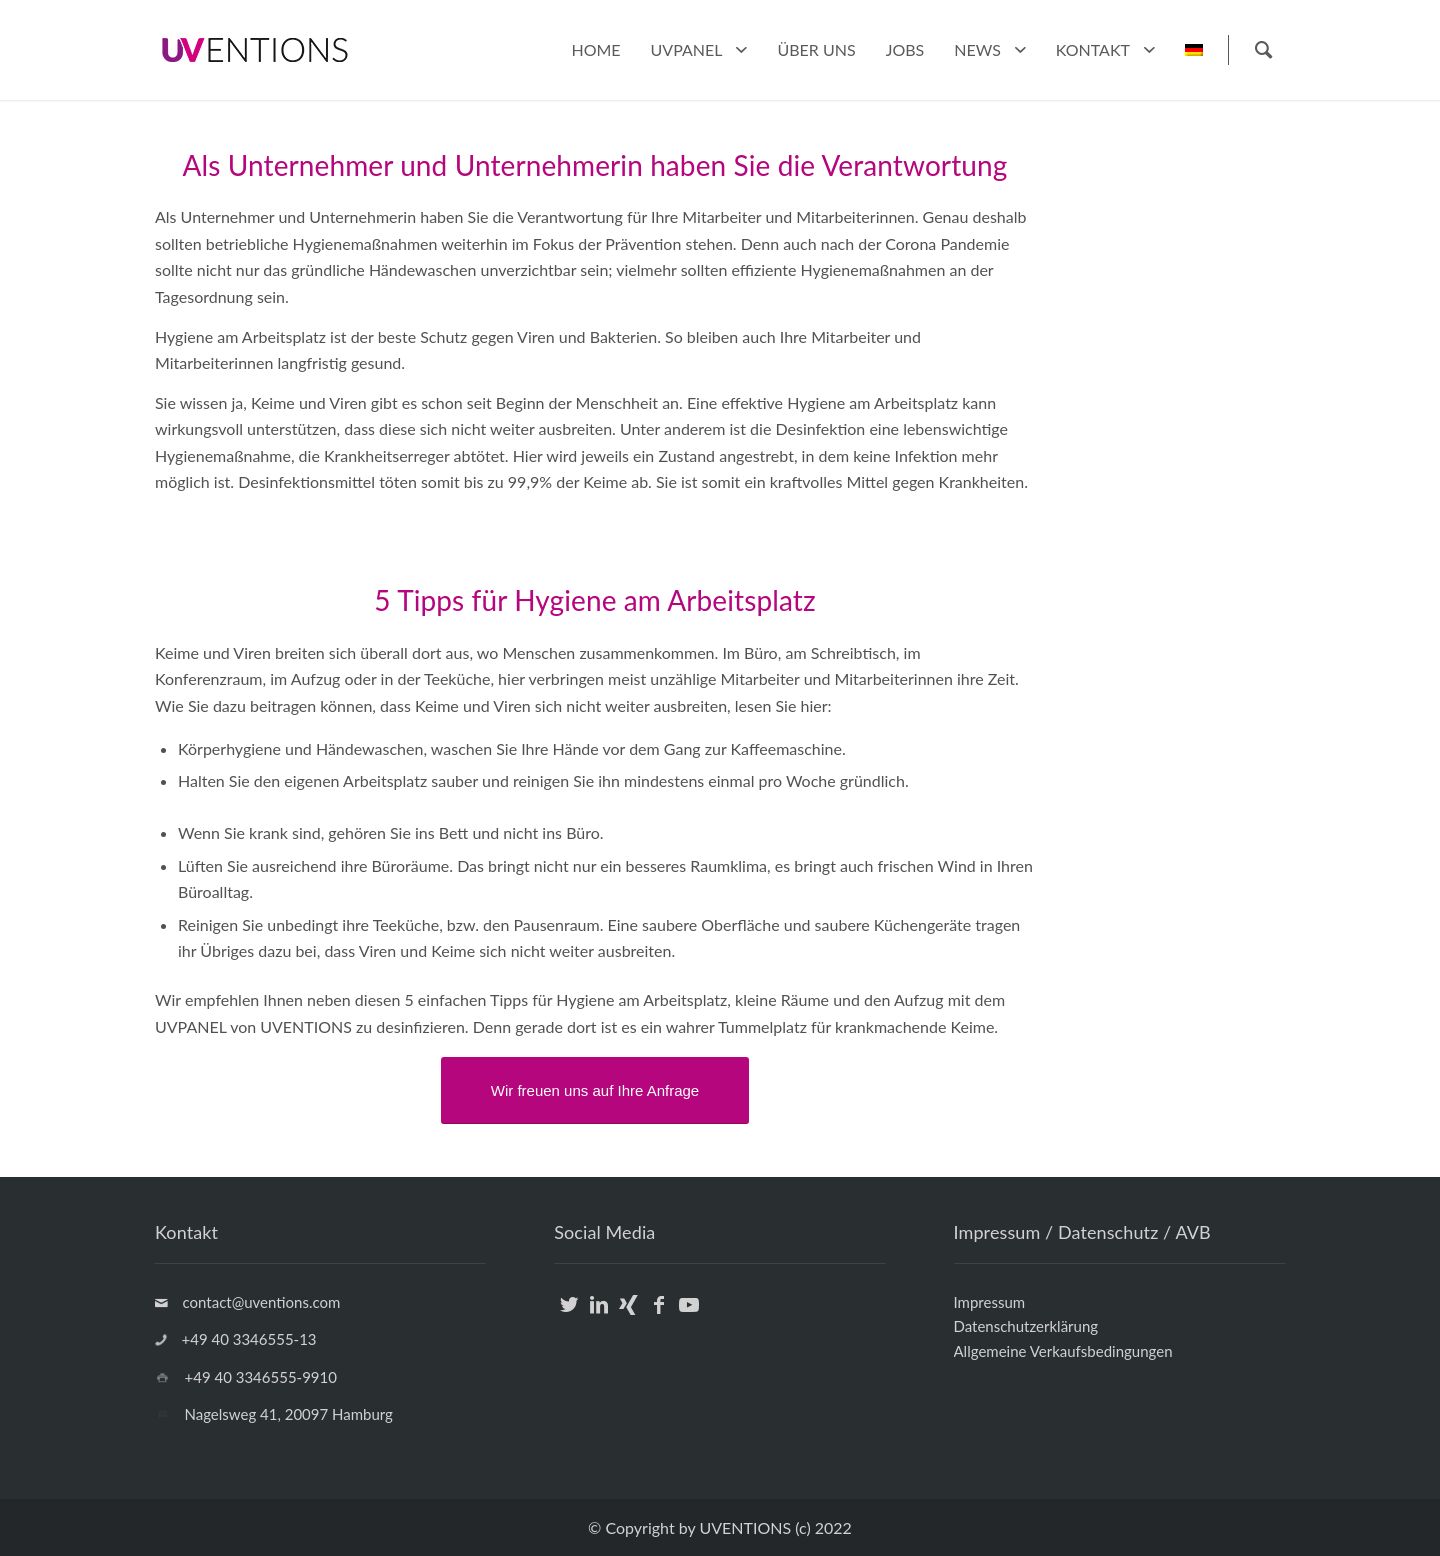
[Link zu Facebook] (658, 1316)
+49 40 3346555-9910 (261, 1377)
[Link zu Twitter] (568, 1316)
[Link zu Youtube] (688, 1316)
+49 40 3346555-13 (249, 1339)
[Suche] (1262, 50)
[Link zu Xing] (628, 1316)
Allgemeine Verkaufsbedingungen (1063, 1351)
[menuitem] (595, 50)
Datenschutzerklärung (1026, 1326)
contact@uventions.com (262, 1302)
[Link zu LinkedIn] (598, 1316)
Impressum (990, 1302)
